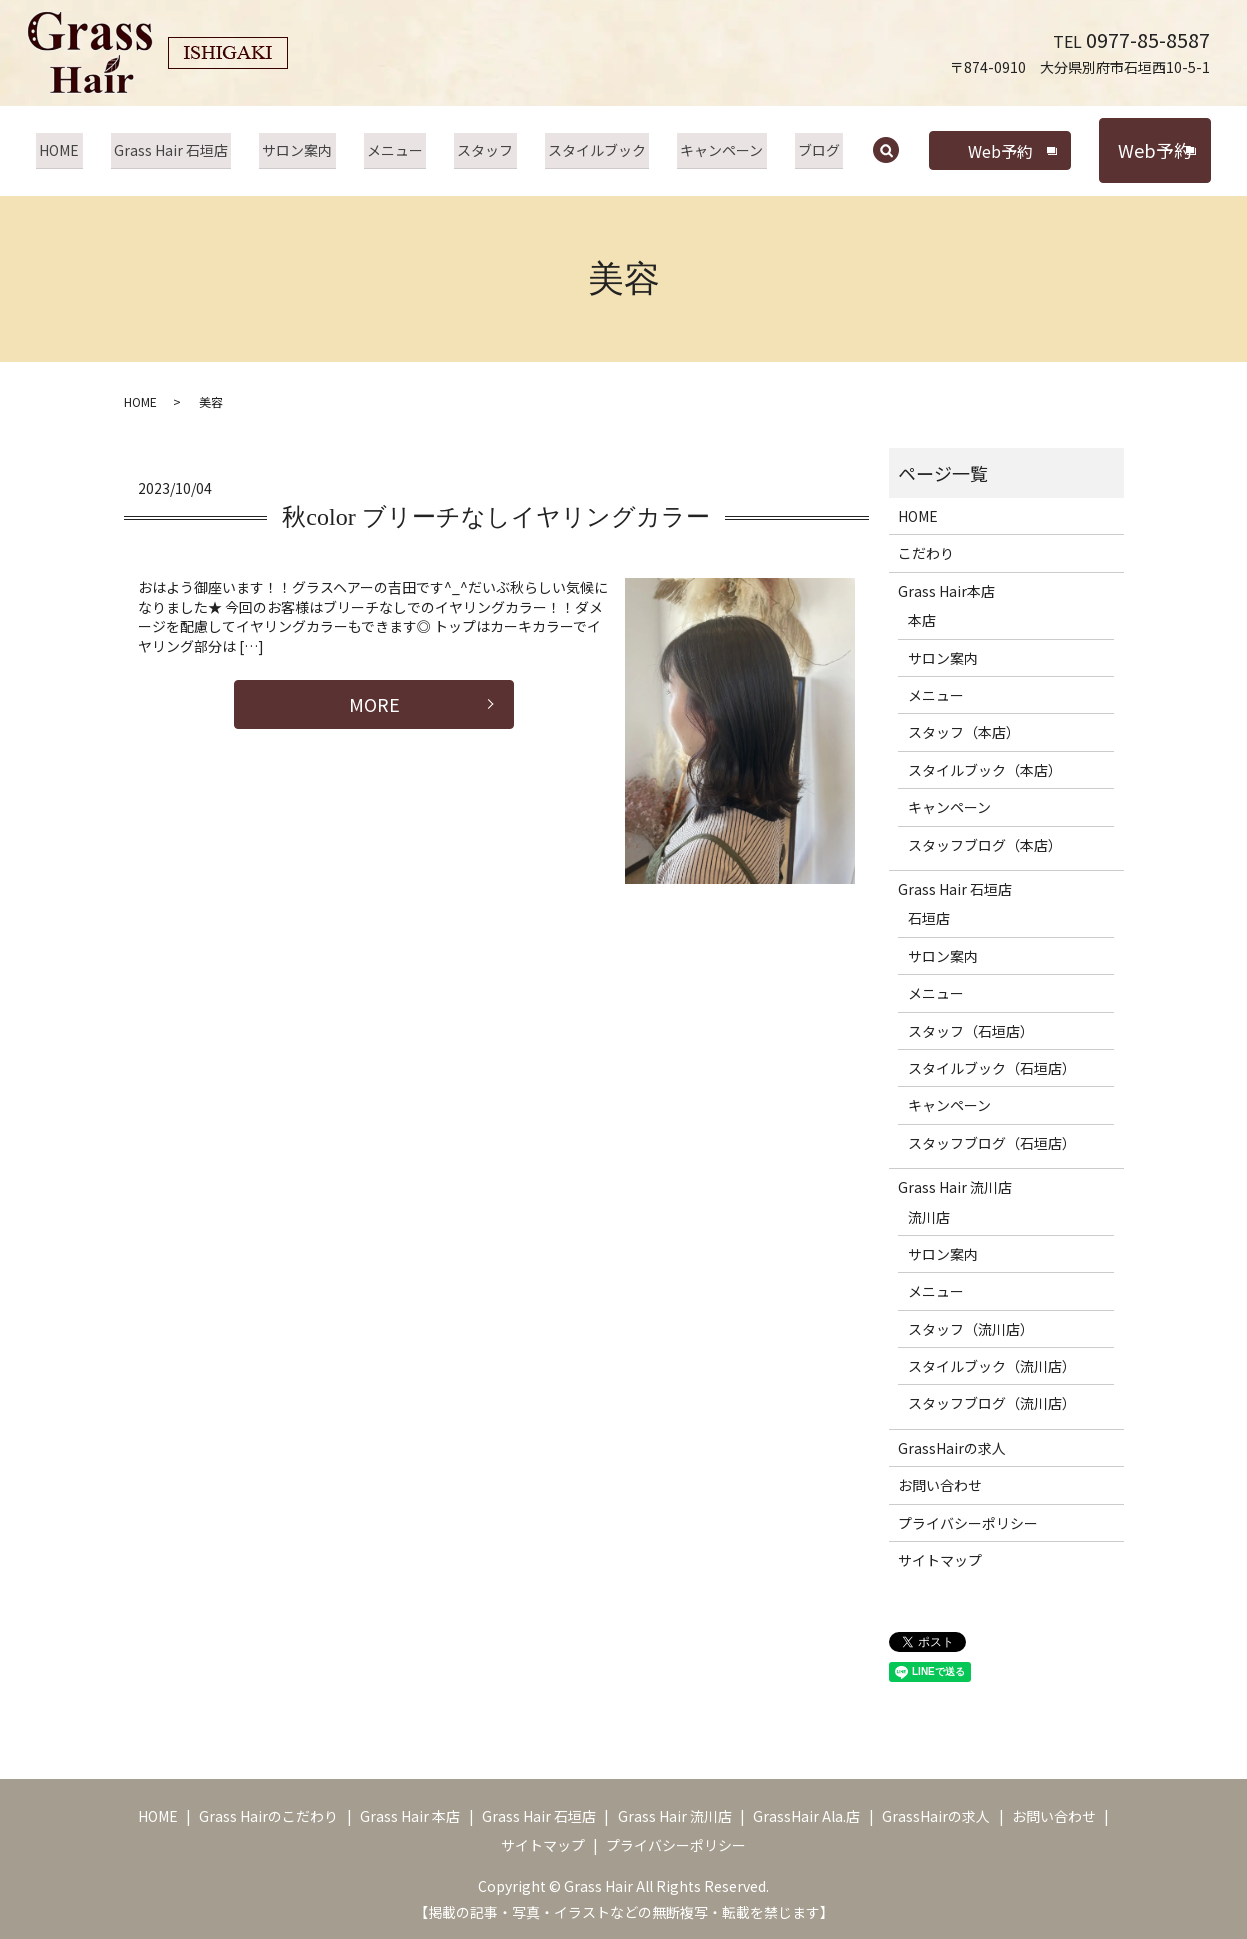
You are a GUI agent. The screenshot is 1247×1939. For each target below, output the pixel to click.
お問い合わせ (940, 1485)
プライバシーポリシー (968, 1523)
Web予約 (985, 151)
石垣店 (929, 918)
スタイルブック (591, 150)
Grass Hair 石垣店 (180, 150)
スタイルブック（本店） (985, 770)
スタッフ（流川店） (971, 1329)
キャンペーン (712, 150)
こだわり (926, 553)
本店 (922, 620)
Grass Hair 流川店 (955, 1187)
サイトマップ (940, 1560)
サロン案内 (303, 150)
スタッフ (483, 150)
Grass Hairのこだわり (268, 1816)
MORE (374, 704)
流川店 (929, 1217)
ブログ (806, 150)
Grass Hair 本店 (410, 1816)
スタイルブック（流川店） (992, 1366)
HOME (72, 150)
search (885, 152)
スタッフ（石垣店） (971, 1031)
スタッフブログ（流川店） (992, 1403)
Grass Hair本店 (946, 591)
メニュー (397, 150)
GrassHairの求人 (952, 1448)
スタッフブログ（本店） (985, 845)
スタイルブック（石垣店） (992, 1068)
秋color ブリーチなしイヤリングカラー (495, 517)
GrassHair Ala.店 (806, 1816)
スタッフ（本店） (964, 732)
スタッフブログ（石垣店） (992, 1143)
